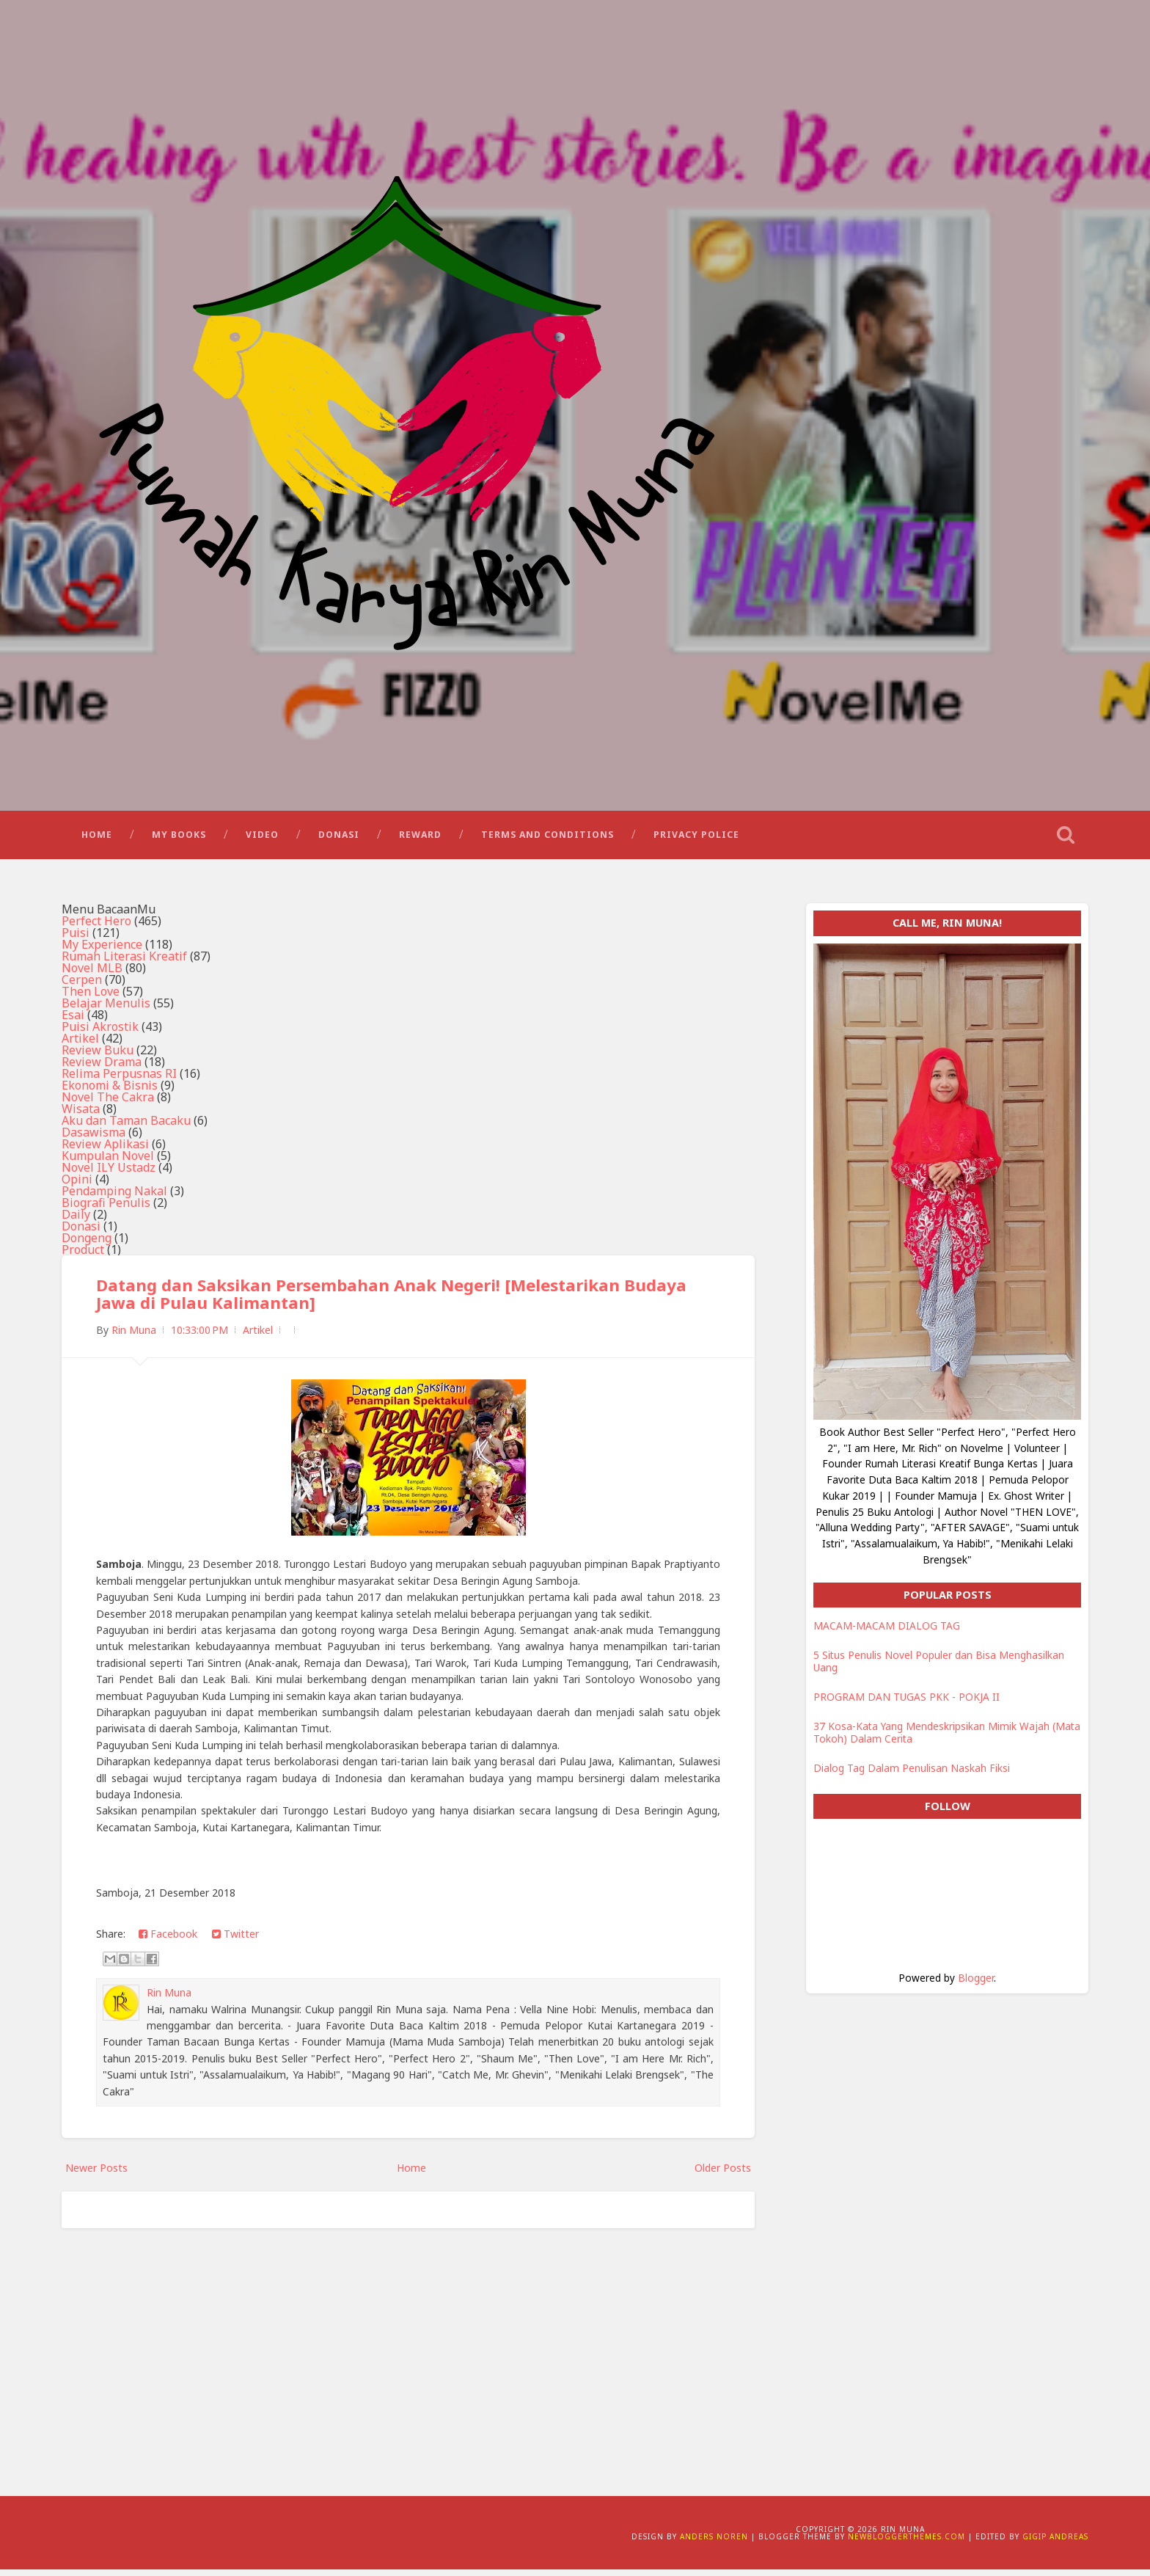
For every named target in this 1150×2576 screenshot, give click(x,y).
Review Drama (102, 1069)
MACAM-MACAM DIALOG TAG (886, 1633)
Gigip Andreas (1055, 2543)
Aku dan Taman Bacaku (126, 1128)
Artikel (80, 1045)
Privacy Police (696, 840)
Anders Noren (714, 2543)
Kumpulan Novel (108, 1163)
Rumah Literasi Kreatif (124, 963)
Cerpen (82, 987)
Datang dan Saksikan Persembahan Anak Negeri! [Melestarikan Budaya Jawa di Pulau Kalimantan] (392, 1300)
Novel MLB (92, 975)
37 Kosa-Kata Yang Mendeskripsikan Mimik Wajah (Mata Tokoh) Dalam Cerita (946, 1739)
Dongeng (86, 1245)
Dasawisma (93, 1139)
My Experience (102, 952)
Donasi (338, 840)
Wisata (81, 1116)
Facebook (168, 1941)
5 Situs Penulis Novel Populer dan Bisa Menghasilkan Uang (938, 1668)
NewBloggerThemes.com (906, 2543)
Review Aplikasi (105, 1151)
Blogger (976, 1984)
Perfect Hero (96, 928)
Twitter (235, 1941)
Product (83, 1257)
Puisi (75, 940)
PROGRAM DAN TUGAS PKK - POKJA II (906, 1704)
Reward (420, 840)
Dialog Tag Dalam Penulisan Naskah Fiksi (911, 1775)
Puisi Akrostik (100, 1034)
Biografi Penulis (106, 1210)
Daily (76, 1222)
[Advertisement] (408, 2356)
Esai (73, 1022)
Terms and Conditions (547, 840)
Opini (77, 1186)
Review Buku (97, 1057)
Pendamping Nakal (114, 1198)
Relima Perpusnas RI (119, 1081)
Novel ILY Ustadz (108, 1175)
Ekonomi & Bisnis (110, 1092)
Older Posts (723, 2175)
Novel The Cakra (108, 1104)
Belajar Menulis (106, 1010)
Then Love (91, 998)
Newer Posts (96, 2175)
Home (96, 840)
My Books (179, 840)
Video (262, 840)
